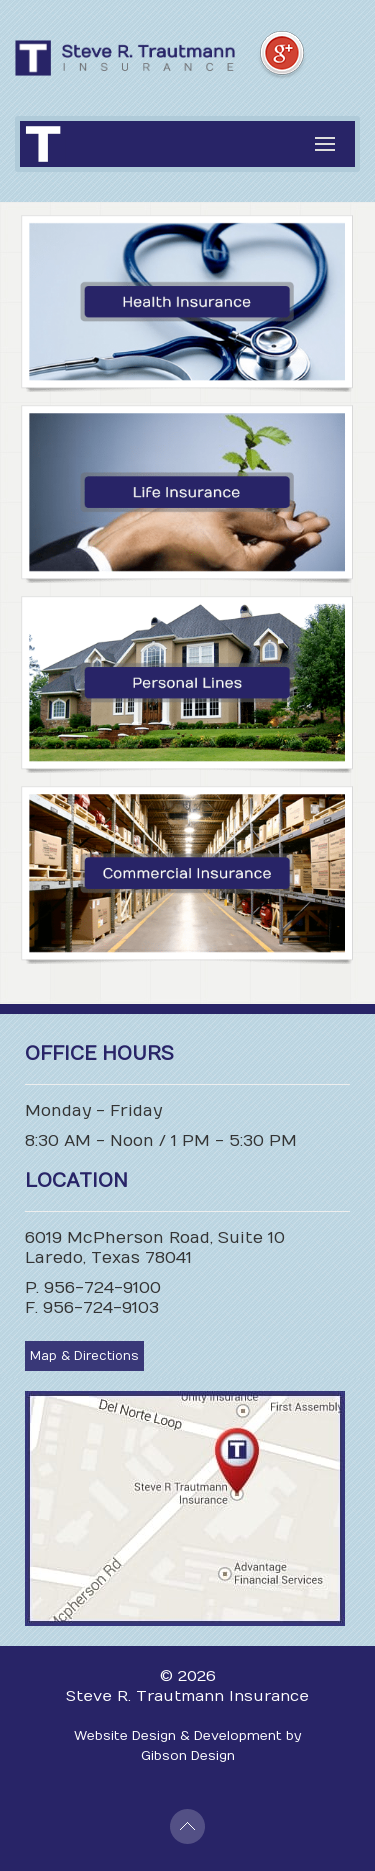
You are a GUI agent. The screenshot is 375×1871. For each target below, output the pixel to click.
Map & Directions (84, 1356)
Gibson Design (188, 1756)
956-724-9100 (102, 1288)
